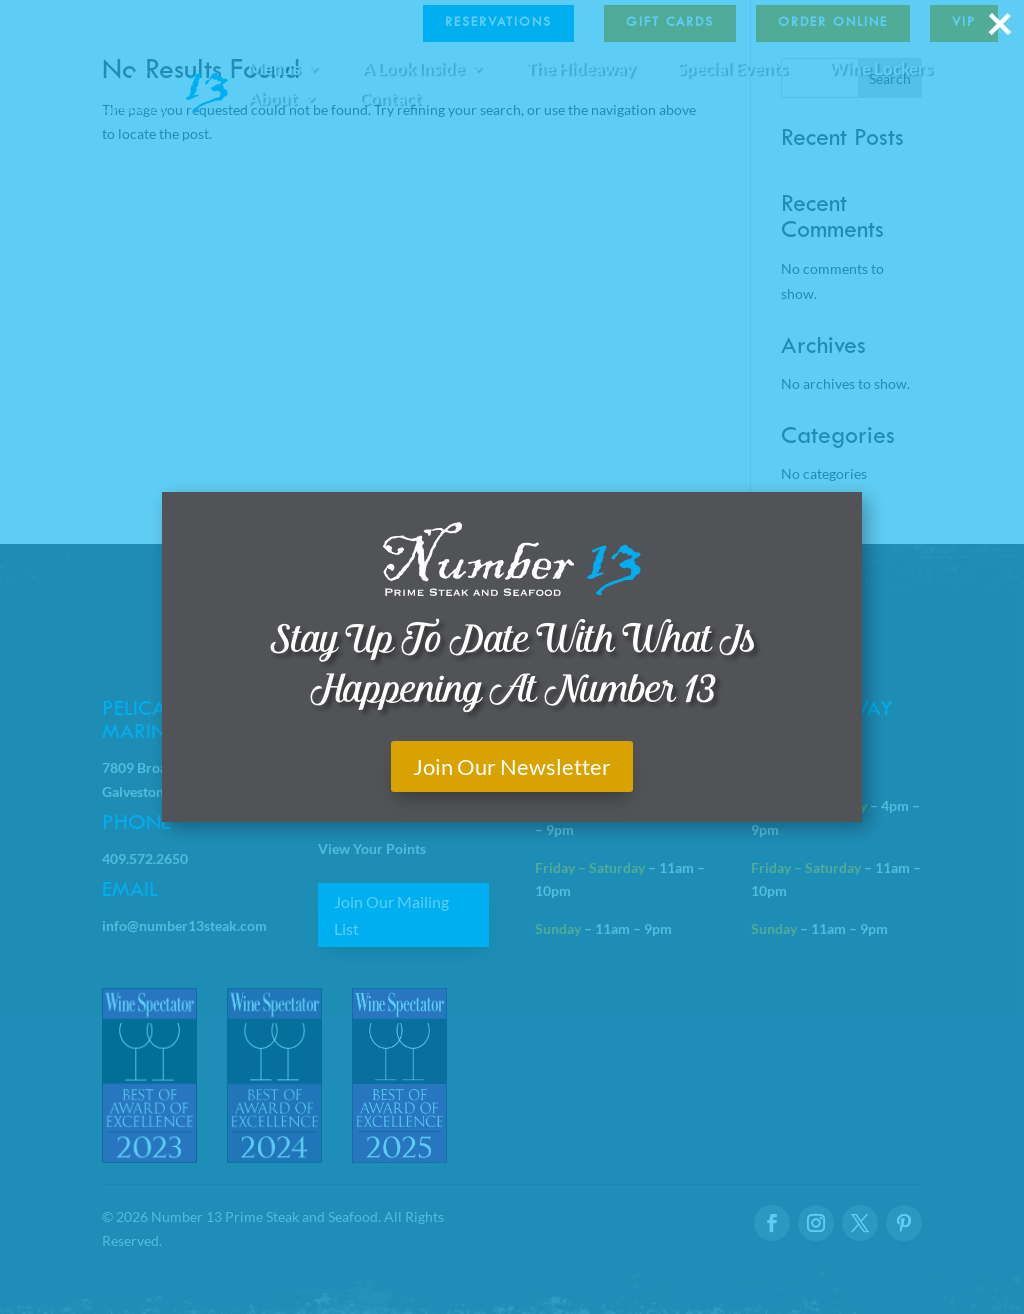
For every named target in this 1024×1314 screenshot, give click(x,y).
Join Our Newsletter (512, 766)
